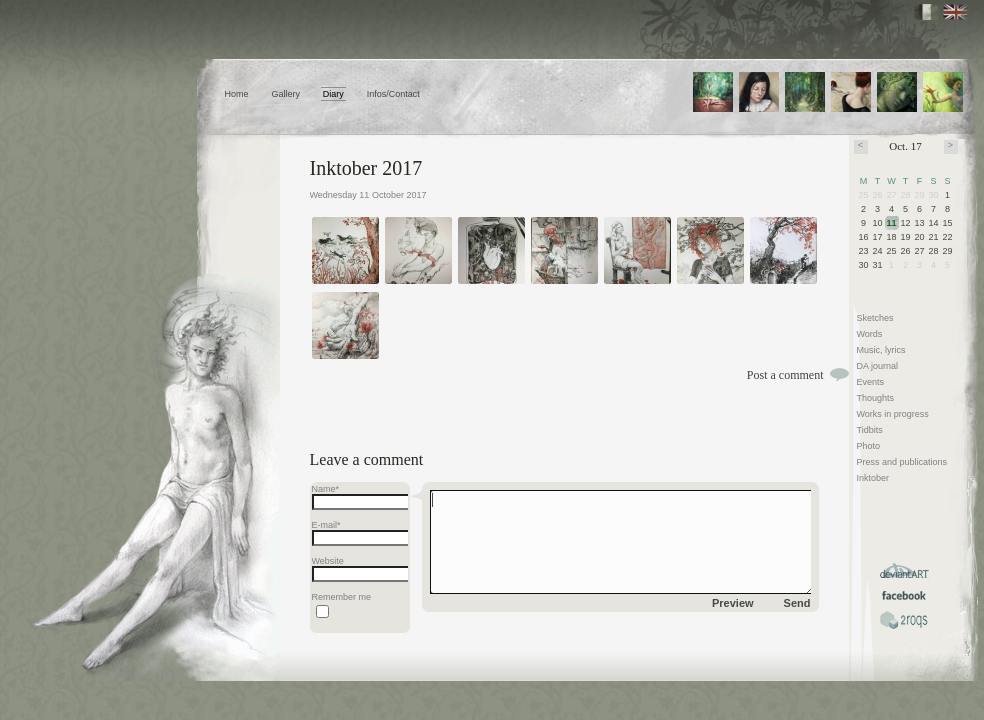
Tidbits (870, 430)
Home (237, 94)
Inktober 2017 (366, 168)
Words (870, 334)
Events (871, 382)
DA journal (878, 366)
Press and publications (902, 462)
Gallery (285, 94)
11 (892, 223)
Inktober (873, 478)
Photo (869, 446)
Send (797, 603)
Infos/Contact (393, 94)
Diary (333, 94)
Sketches (875, 318)
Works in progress (893, 414)
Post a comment (785, 375)
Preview (733, 603)
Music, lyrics (881, 350)
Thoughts (876, 398)
